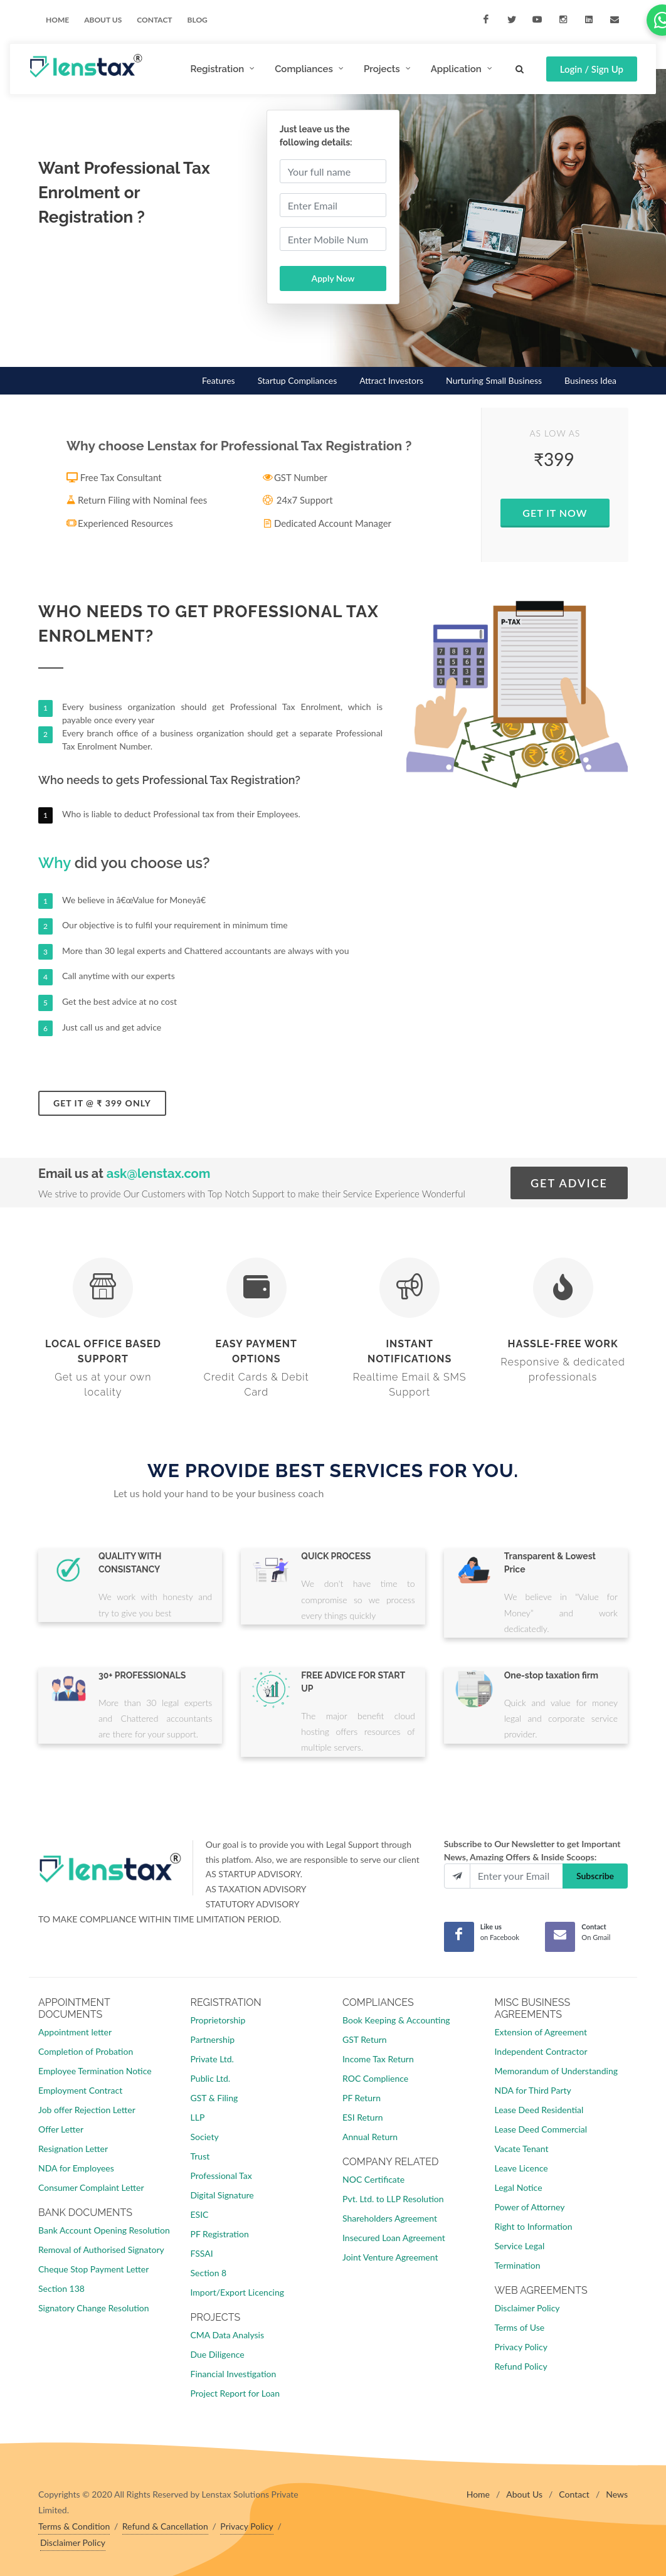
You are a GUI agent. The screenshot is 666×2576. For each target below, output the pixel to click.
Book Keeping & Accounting (396, 2020)
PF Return (361, 2097)
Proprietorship (218, 2020)
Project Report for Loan (235, 2393)
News (617, 2494)
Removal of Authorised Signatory (101, 2249)
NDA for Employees (76, 2168)
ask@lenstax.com (159, 1173)
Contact (154, 19)
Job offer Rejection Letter (86, 2109)
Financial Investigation (234, 2373)
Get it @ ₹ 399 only (102, 1103)
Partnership (213, 2039)
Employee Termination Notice (95, 2070)
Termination (518, 2265)
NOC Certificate (373, 2179)
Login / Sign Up (591, 69)
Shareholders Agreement (389, 2218)
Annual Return (370, 2136)
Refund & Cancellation (165, 2525)
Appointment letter (75, 2032)
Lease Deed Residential (539, 2109)
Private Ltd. (212, 2059)
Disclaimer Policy (527, 2308)
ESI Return (362, 2117)
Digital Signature (222, 2195)
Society (205, 2136)
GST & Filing (214, 2097)
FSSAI (202, 2253)
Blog (198, 19)
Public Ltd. (211, 2078)
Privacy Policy (521, 2346)
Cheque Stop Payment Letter (93, 2269)
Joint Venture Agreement (390, 2257)
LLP (198, 2117)
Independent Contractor (541, 2051)
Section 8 (209, 2272)
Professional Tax (221, 2175)
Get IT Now (554, 513)
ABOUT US (103, 19)
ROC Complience (375, 2078)
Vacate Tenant (522, 2148)
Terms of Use (520, 2327)
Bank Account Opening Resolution (104, 2230)
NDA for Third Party (533, 2090)
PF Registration (220, 2234)
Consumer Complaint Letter (91, 2187)
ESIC (200, 2214)
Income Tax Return (378, 2059)
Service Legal (520, 2245)
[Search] (519, 67)
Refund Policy (521, 2366)
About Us (524, 2494)
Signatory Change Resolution (93, 2308)
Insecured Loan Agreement (393, 2237)
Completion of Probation (85, 2051)
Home (57, 19)
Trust (200, 2156)
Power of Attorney (530, 2207)
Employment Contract (80, 2090)
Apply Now (333, 278)
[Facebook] (459, 1937)
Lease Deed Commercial (541, 2129)
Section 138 (61, 2288)
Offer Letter (60, 2129)
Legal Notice (518, 2187)
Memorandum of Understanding (556, 2070)
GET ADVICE (569, 1183)
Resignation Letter (73, 2148)
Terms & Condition (74, 2525)
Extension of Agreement (541, 2032)
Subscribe (595, 1875)
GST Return (364, 2039)
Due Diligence (218, 2354)
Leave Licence (521, 2168)
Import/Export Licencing (238, 2292)
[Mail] (560, 1937)
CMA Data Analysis (227, 2335)
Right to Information (534, 2226)
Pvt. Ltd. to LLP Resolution (393, 2198)
